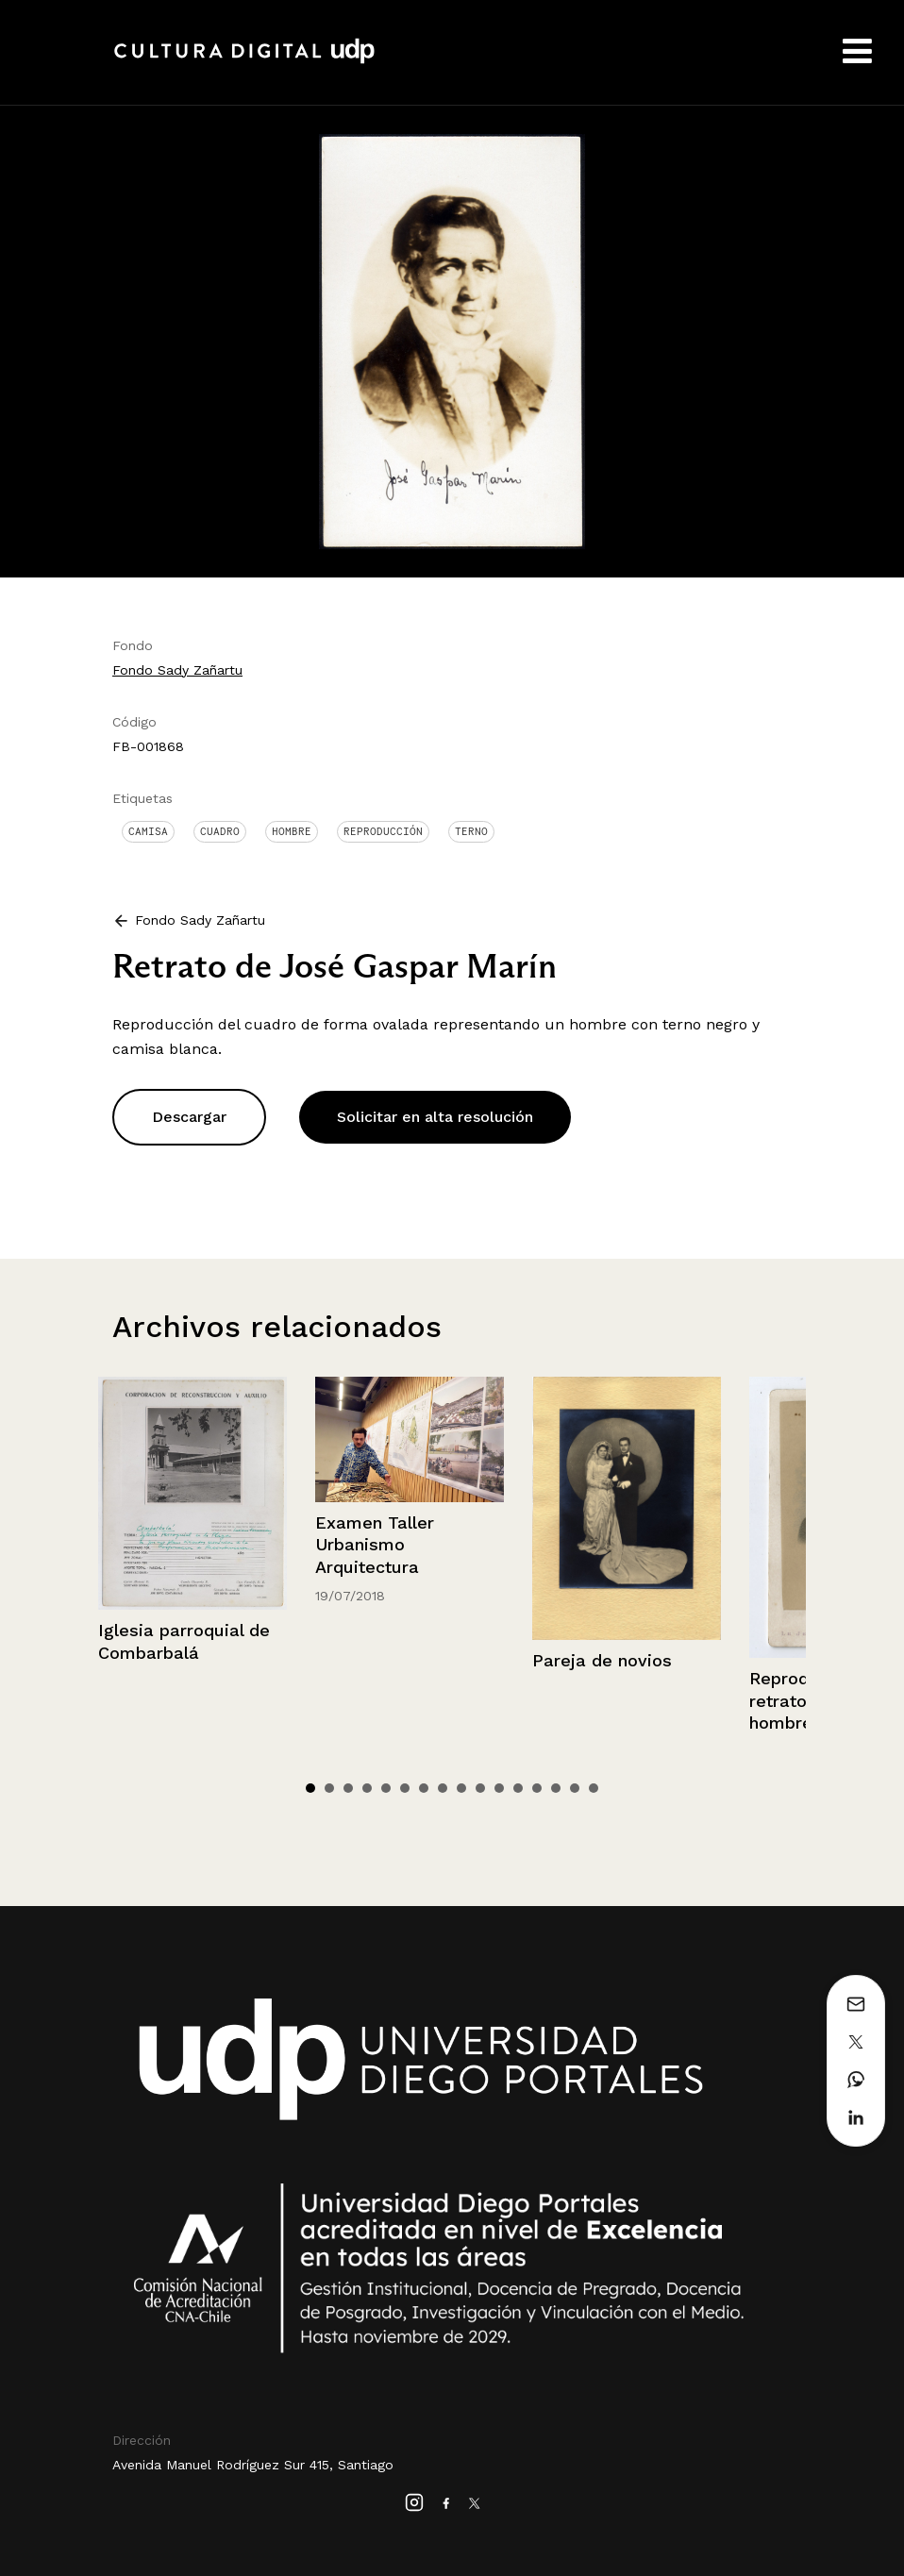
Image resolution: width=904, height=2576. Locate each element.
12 (518, 1788)
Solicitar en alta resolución (435, 1117)
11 (499, 1788)
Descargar (189, 1117)
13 (537, 1788)
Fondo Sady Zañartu (177, 669)
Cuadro (220, 831)
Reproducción (383, 831)
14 (556, 1788)
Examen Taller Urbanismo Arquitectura (374, 1545)
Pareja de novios (602, 1660)
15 (574, 1788)
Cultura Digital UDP (244, 61)
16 (593, 1788)
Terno (471, 831)
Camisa (148, 831)
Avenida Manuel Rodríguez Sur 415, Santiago (252, 2464)
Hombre (291, 831)
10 (480, 1788)
